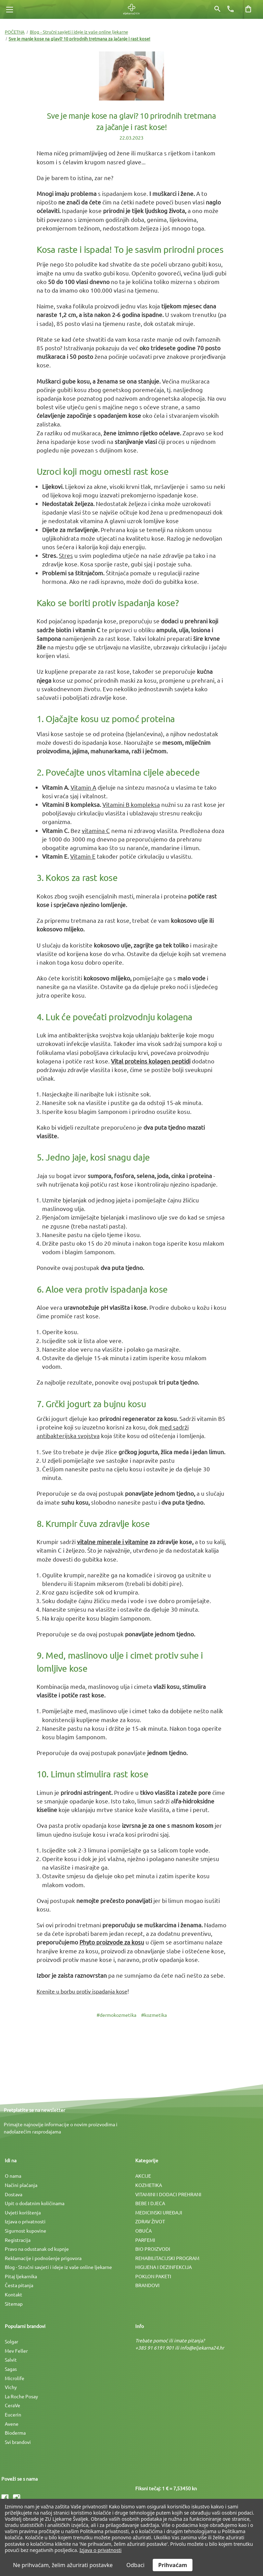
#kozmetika (154, 2015)
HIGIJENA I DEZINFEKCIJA (163, 2267)
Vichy (11, 2387)
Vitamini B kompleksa (131, 804)
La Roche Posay (21, 2396)
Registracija (17, 2240)
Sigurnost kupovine (25, 2230)
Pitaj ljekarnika (21, 2276)
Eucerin (13, 2414)
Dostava (13, 2194)
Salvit (11, 2359)
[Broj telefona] (230, 9)
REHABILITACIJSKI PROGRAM (167, 2258)
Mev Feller (16, 2351)
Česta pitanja (19, 2285)
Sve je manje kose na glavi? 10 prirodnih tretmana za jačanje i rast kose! (131, 121)
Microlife (14, 2378)
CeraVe (12, 2405)
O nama (13, 2176)
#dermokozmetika (116, 2015)
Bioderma (15, 2433)
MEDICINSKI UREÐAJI (158, 2212)
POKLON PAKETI (153, 2276)
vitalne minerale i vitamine (112, 1541)
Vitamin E (83, 856)
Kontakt (13, 2294)
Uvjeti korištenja (23, 2212)
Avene (11, 2424)
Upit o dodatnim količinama (34, 2203)
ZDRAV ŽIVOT (150, 2221)
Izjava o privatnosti (25, 2221)
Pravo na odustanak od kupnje (37, 2249)
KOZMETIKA (148, 2185)
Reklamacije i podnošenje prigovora (43, 2258)
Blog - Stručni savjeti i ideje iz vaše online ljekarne (58, 2267)
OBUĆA (143, 2230)
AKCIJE (143, 2176)
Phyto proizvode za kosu (111, 1941)
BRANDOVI (147, 2285)
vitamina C (96, 830)
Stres (66, 555)
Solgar (11, 2341)
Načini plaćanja (21, 2185)
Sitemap (14, 2304)
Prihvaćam (172, 2565)
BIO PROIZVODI (152, 2249)
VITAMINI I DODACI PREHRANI (168, 2194)
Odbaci (135, 2565)
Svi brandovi (18, 2442)
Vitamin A (83, 787)
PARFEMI (145, 2240)
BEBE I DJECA (150, 2203)
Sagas (11, 2369)
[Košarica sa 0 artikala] (248, 9)
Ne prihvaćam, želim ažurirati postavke (63, 2565)
